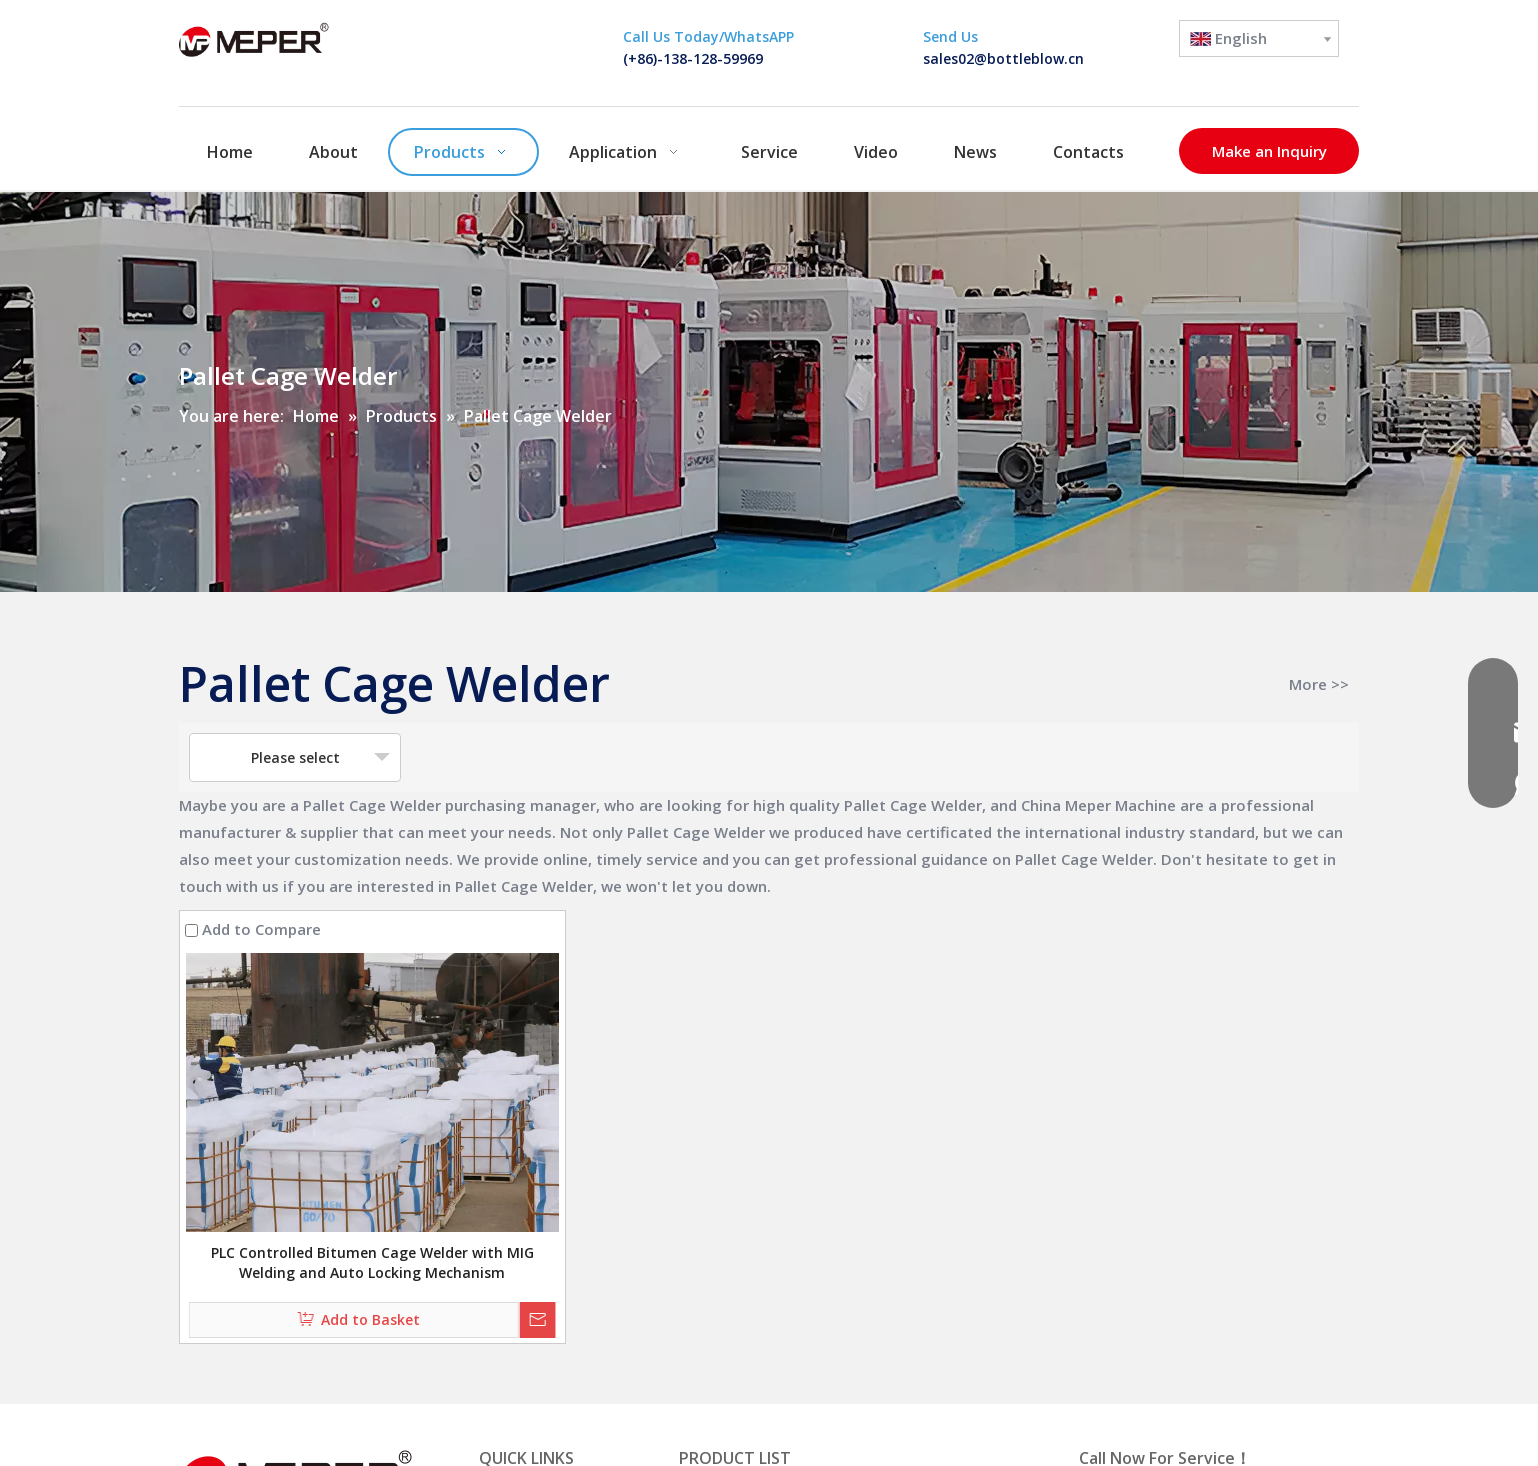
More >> (1319, 684)
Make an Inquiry (1269, 151)
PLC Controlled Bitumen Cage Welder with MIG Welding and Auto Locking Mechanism (372, 1262)
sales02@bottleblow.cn (1003, 58)
